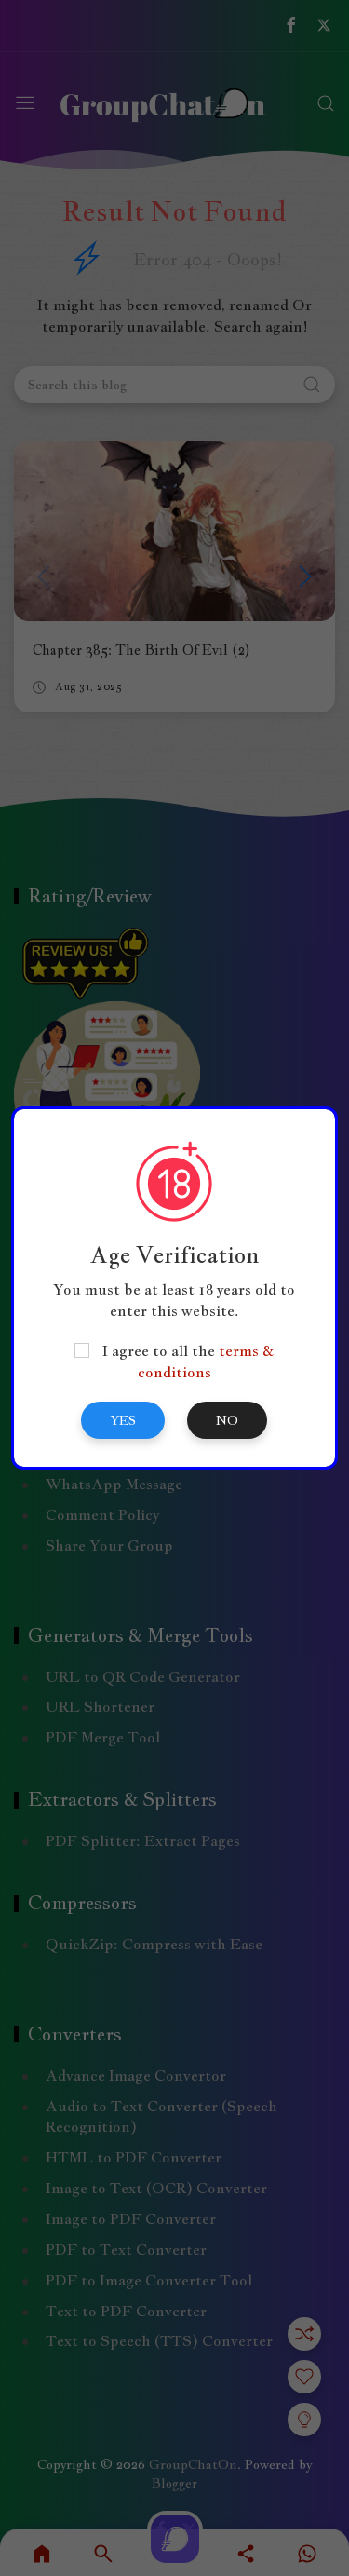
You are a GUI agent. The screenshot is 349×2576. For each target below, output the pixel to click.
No (227, 1420)
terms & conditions (206, 1361)
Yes (123, 1420)
